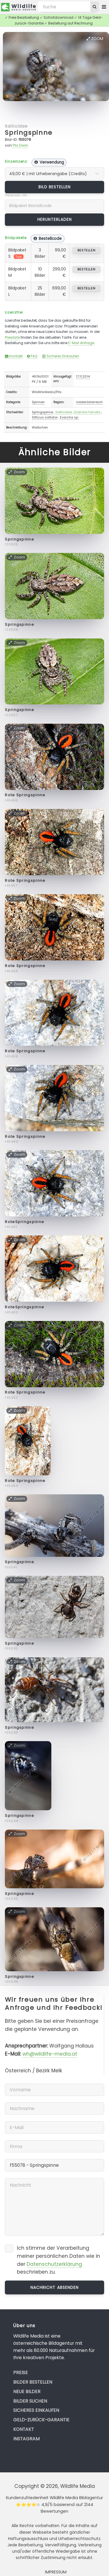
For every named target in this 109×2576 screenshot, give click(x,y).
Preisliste (12, 337)
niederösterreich (89, 402)
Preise (20, 2373)
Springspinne (28, 132)
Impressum (56, 2572)
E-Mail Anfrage (81, 342)
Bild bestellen (54, 187)
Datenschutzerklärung (54, 2264)
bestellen (86, 250)
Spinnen (38, 402)
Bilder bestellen (32, 2382)
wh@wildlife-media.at (49, 2053)
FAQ (32, 356)
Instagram (26, 2439)
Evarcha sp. (69, 417)
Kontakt (14, 356)
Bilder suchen (30, 2401)
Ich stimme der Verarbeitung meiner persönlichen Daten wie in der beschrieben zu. (58, 2260)
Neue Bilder (26, 2392)
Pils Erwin (20, 145)
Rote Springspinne (25, 795)
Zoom (95, 38)
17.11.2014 (83, 376)
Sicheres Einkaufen (60, 356)
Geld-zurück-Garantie (41, 2420)
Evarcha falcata (87, 412)
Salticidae (16, 126)
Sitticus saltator (45, 417)
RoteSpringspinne (24, 1221)
